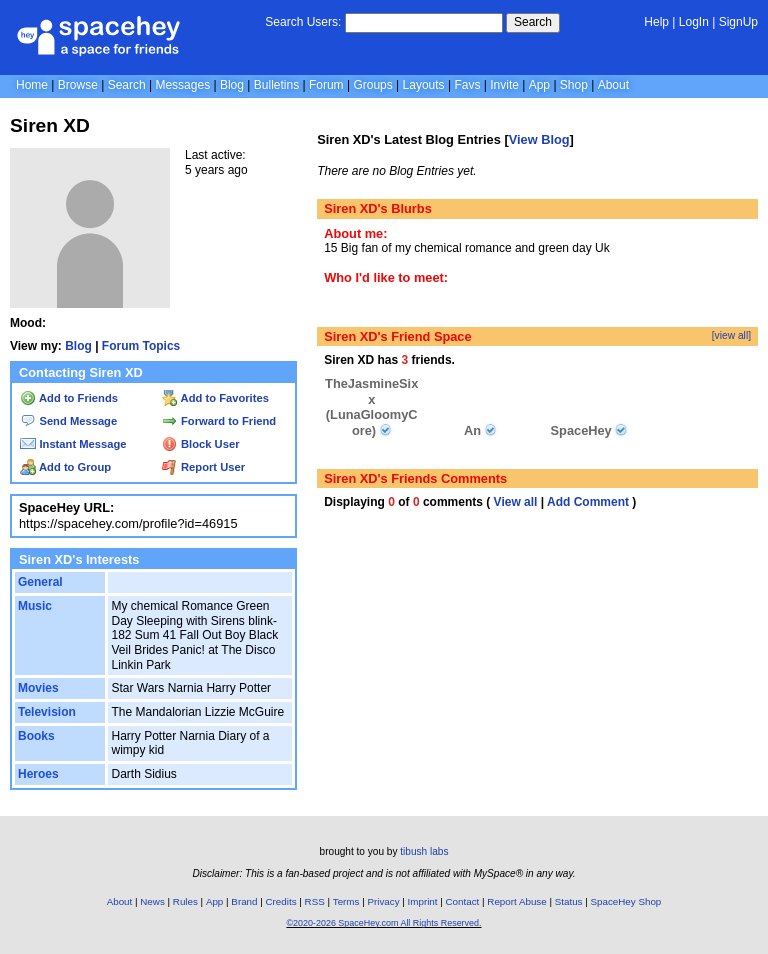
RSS (315, 901)
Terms (346, 901)
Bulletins (276, 85)
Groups (372, 85)
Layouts (424, 85)
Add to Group (65, 467)
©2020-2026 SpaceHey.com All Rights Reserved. (383, 923)
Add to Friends (69, 398)
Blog (232, 85)
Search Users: (303, 22)
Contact (463, 901)
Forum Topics (141, 346)
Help (656, 22)
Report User (203, 467)
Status (569, 901)
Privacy (383, 901)
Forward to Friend (219, 421)
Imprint (423, 901)
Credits (281, 901)
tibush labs (424, 851)
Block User (201, 444)
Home (32, 85)
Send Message (68, 421)
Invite (504, 85)
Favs (467, 85)
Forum (326, 85)
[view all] (731, 335)
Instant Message (73, 444)
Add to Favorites (215, 398)
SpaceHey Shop (626, 901)
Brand (244, 901)
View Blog (539, 139)
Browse (78, 85)
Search (533, 22)
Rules (185, 901)
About (613, 85)
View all (516, 502)
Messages (182, 85)
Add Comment (588, 502)
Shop (574, 85)
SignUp (738, 22)
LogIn (694, 22)
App (539, 85)
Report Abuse (516, 901)
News (152, 901)
